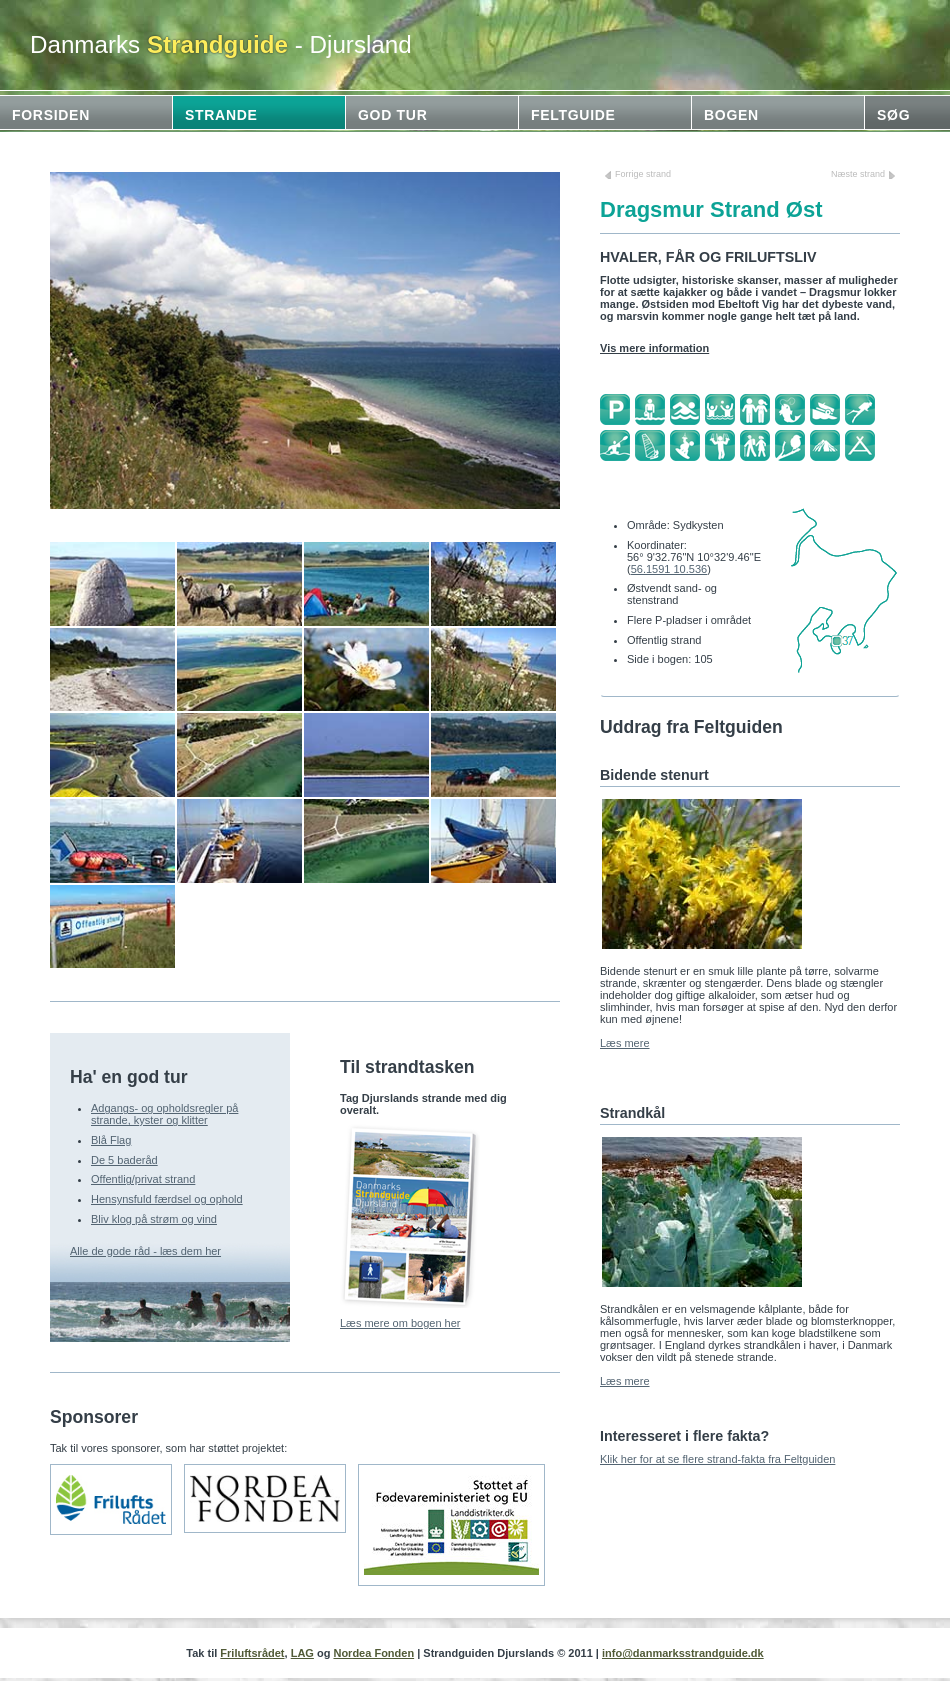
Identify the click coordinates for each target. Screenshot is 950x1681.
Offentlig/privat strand (143, 1179)
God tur (392, 115)
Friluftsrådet (252, 1653)
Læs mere (625, 1043)
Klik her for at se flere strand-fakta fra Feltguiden (717, 1459)
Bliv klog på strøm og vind (154, 1219)
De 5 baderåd (124, 1160)
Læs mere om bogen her (400, 1323)
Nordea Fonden (373, 1653)
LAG (302, 1653)
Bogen (731, 115)
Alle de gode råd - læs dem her (145, 1251)
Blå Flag (111, 1140)
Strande (221, 115)
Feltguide (573, 115)
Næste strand (858, 174)
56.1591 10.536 (669, 569)
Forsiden (51, 115)
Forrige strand (643, 174)
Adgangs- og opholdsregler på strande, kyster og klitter (164, 1114)
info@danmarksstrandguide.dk (683, 1653)
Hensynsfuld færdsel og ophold (167, 1199)
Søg (893, 115)
